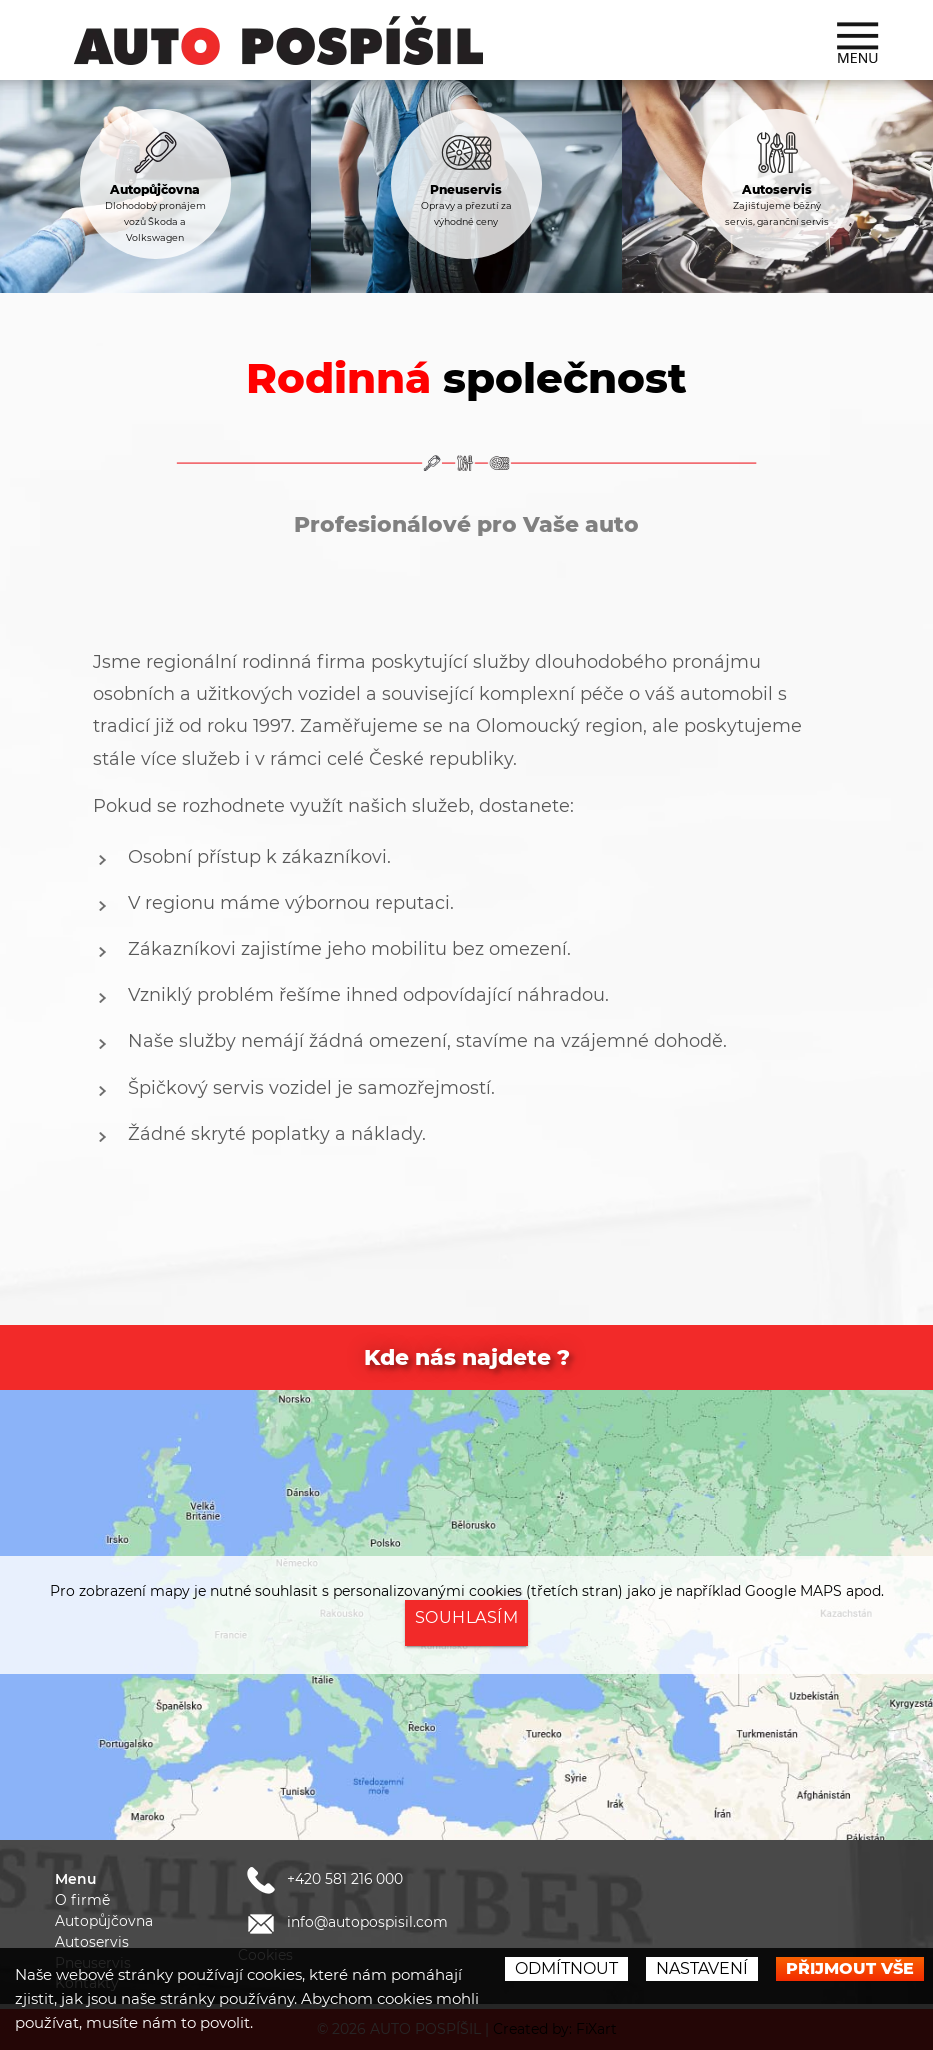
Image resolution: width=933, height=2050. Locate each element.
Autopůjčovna (104, 1921)
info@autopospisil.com (344, 1922)
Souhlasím (467, 1617)
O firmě (82, 1900)
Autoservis (92, 1942)
